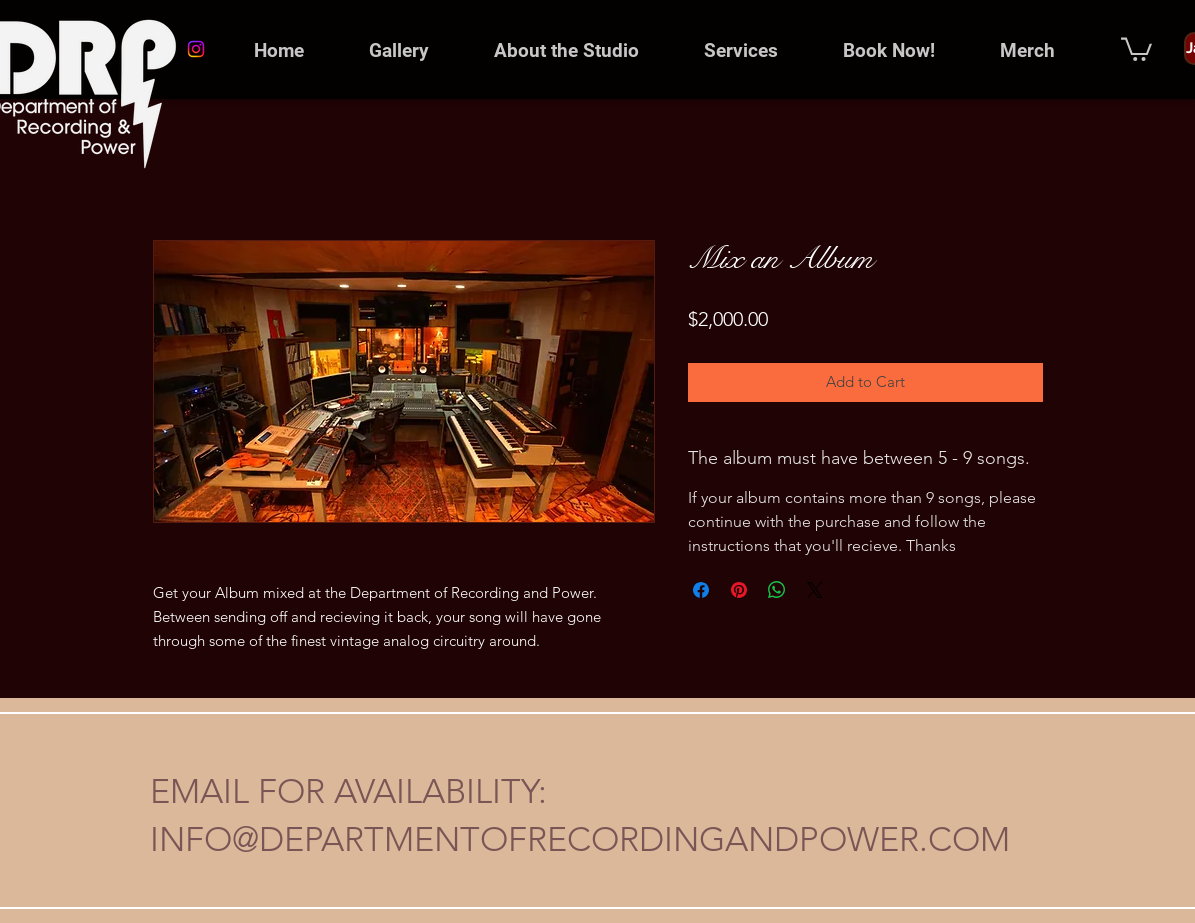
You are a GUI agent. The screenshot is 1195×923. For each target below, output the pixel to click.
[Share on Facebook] (701, 590)
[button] (567, 51)
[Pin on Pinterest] (739, 590)
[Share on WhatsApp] (777, 590)
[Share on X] (815, 590)
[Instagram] (196, 49)
